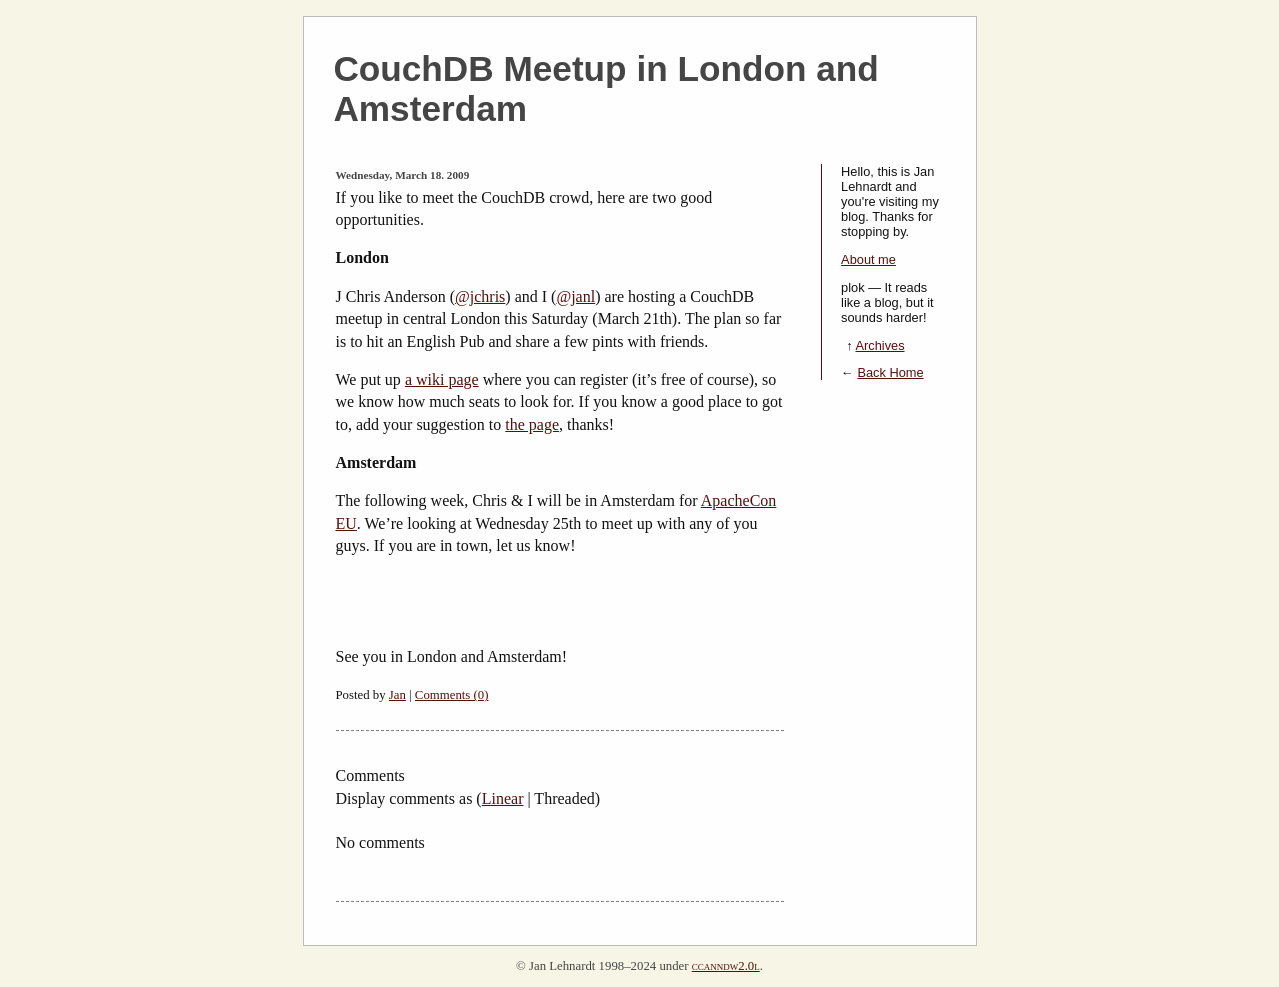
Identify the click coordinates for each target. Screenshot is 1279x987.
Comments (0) (452, 695)
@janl (575, 296)
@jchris (480, 296)
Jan (397, 695)
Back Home (890, 372)
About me (868, 259)
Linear (503, 798)
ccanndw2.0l (726, 966)
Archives (879, 345)
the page (532, 424)
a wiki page (442, 379)
